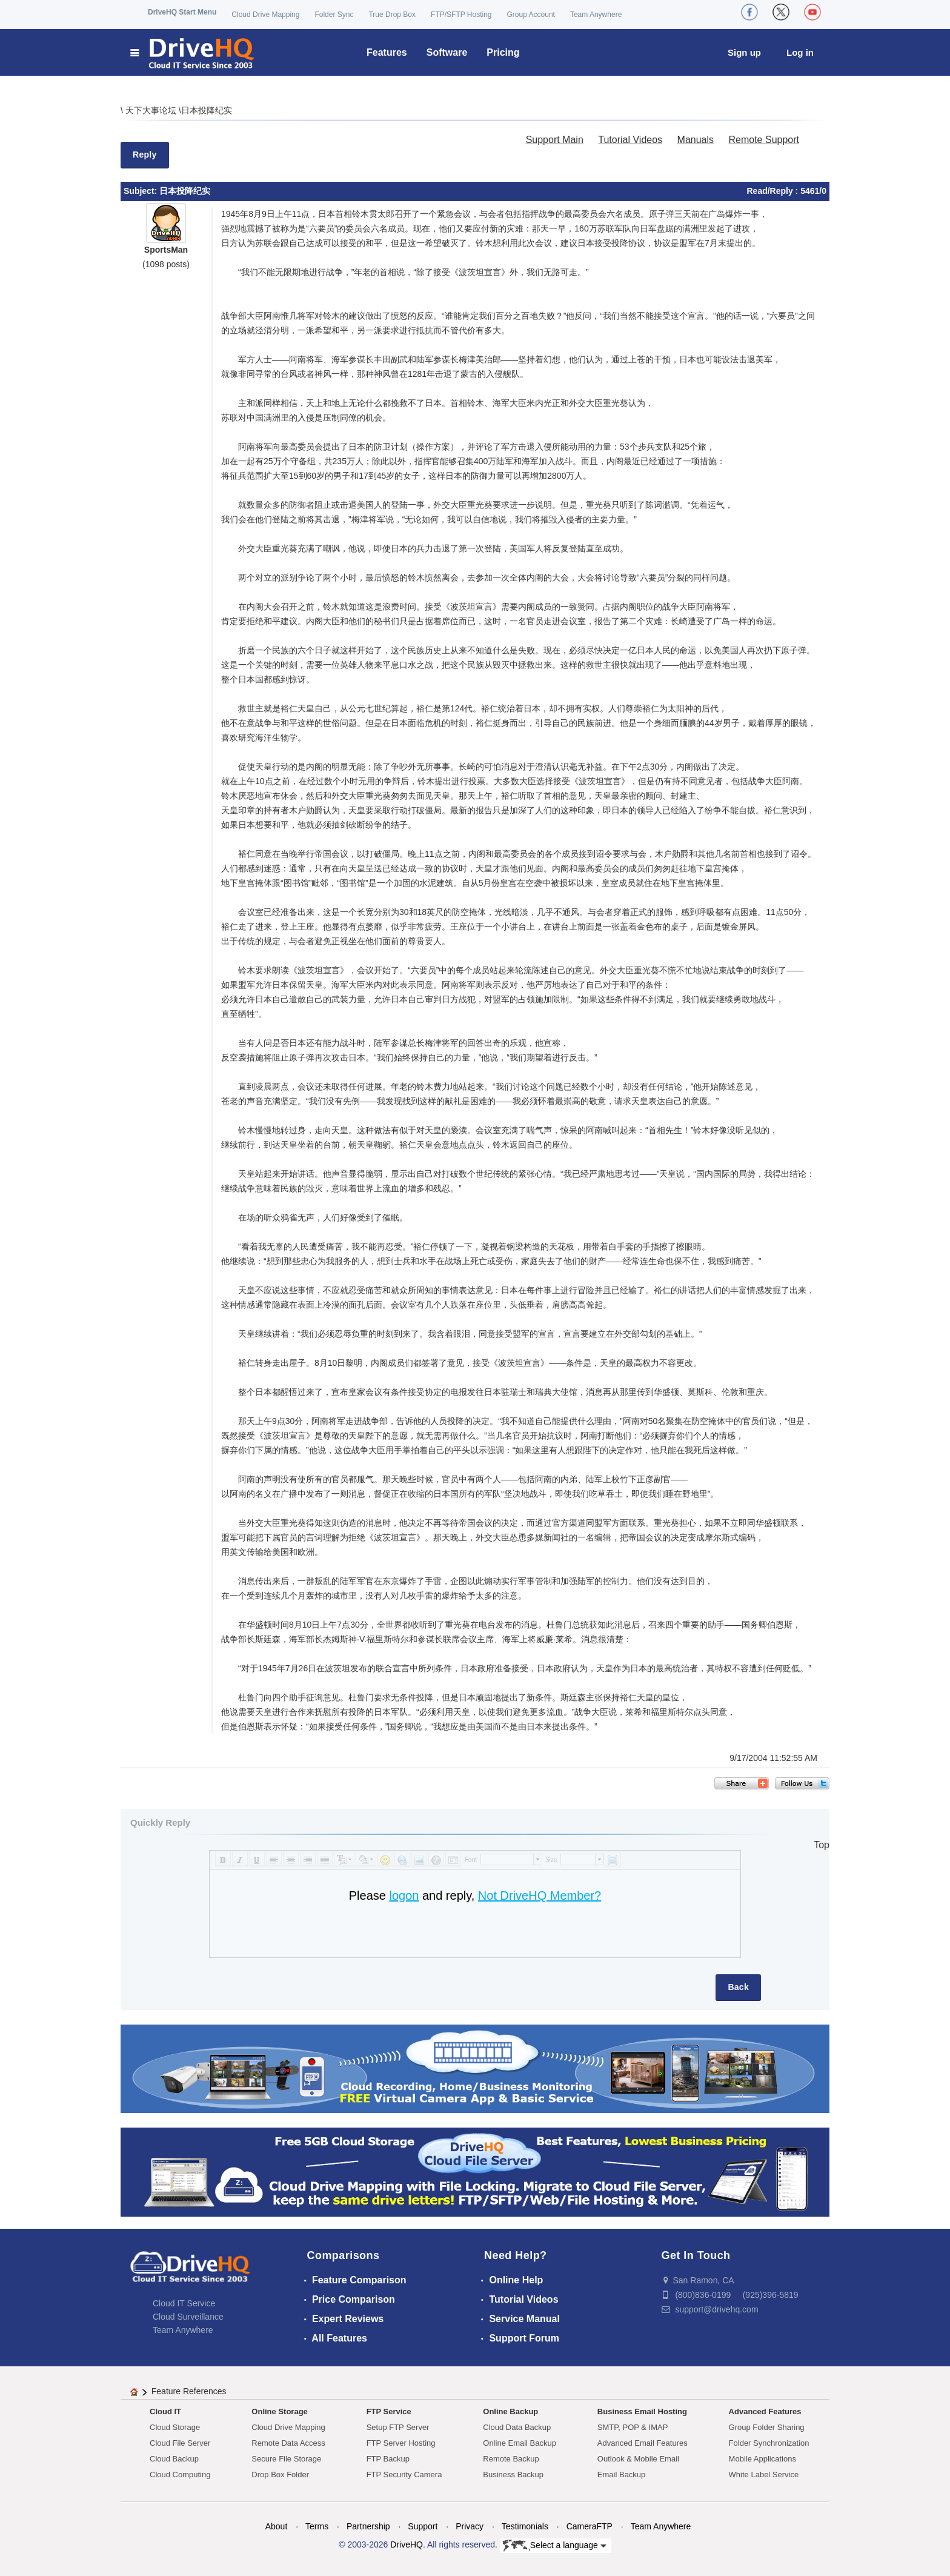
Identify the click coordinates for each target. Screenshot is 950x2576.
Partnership (368, 2526)
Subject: (141, 191)
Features (387, 52)
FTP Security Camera (404, 2474)
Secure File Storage (286, 2458)
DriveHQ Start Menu (182, 12)
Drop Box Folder (280, 2474)
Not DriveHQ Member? (539, 1895)
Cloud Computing (180, 2474)
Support (422, 2526)
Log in (800, 52)
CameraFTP (589, 2526)
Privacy (469, 2526)
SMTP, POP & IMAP (632, 2427)
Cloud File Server (180, 2443)
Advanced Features (765, 2411)
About (276, 2526)
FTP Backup (388, 2458)
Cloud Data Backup (517, 2427)
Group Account (531, 14)
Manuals (695, 140)
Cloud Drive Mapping (265, 14)
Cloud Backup (174, 2458)
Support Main (554, 140)
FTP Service (389, 2411)
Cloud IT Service (184, 2303)
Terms (316, 2526)
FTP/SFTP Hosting (461, 14)
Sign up (744, 52)
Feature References (189, 2391)
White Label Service (764, 2474)
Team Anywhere (596, 14)
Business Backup (513, 2474)
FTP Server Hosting (401, 2443)
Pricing (503, 52)
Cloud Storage (175, 2427)
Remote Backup (511, 2458)
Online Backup (510, 2411)
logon (404, 1895)
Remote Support (763, 140)
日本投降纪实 (206, 110)
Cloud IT (165, 2411)
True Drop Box (392, 14)
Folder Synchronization (769, 2443)
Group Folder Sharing (767, 2427)
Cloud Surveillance (188, 2316)
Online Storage (279, 2411)
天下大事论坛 (152, 110)
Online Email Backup (519, 2443)
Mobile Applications (762, 2458)
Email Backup (621, 2474)
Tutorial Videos (630, 140)
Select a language (554, 2546)
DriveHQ (406, 2544)
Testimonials (525, 2526)
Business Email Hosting (642, 2411)
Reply (145, 154)
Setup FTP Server (398, 2427)
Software (447, 52)
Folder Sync (333, 14)
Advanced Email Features (642, 2443)
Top (821, 1845)
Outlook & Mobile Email (638, 2458)
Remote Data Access (288, 2443)
